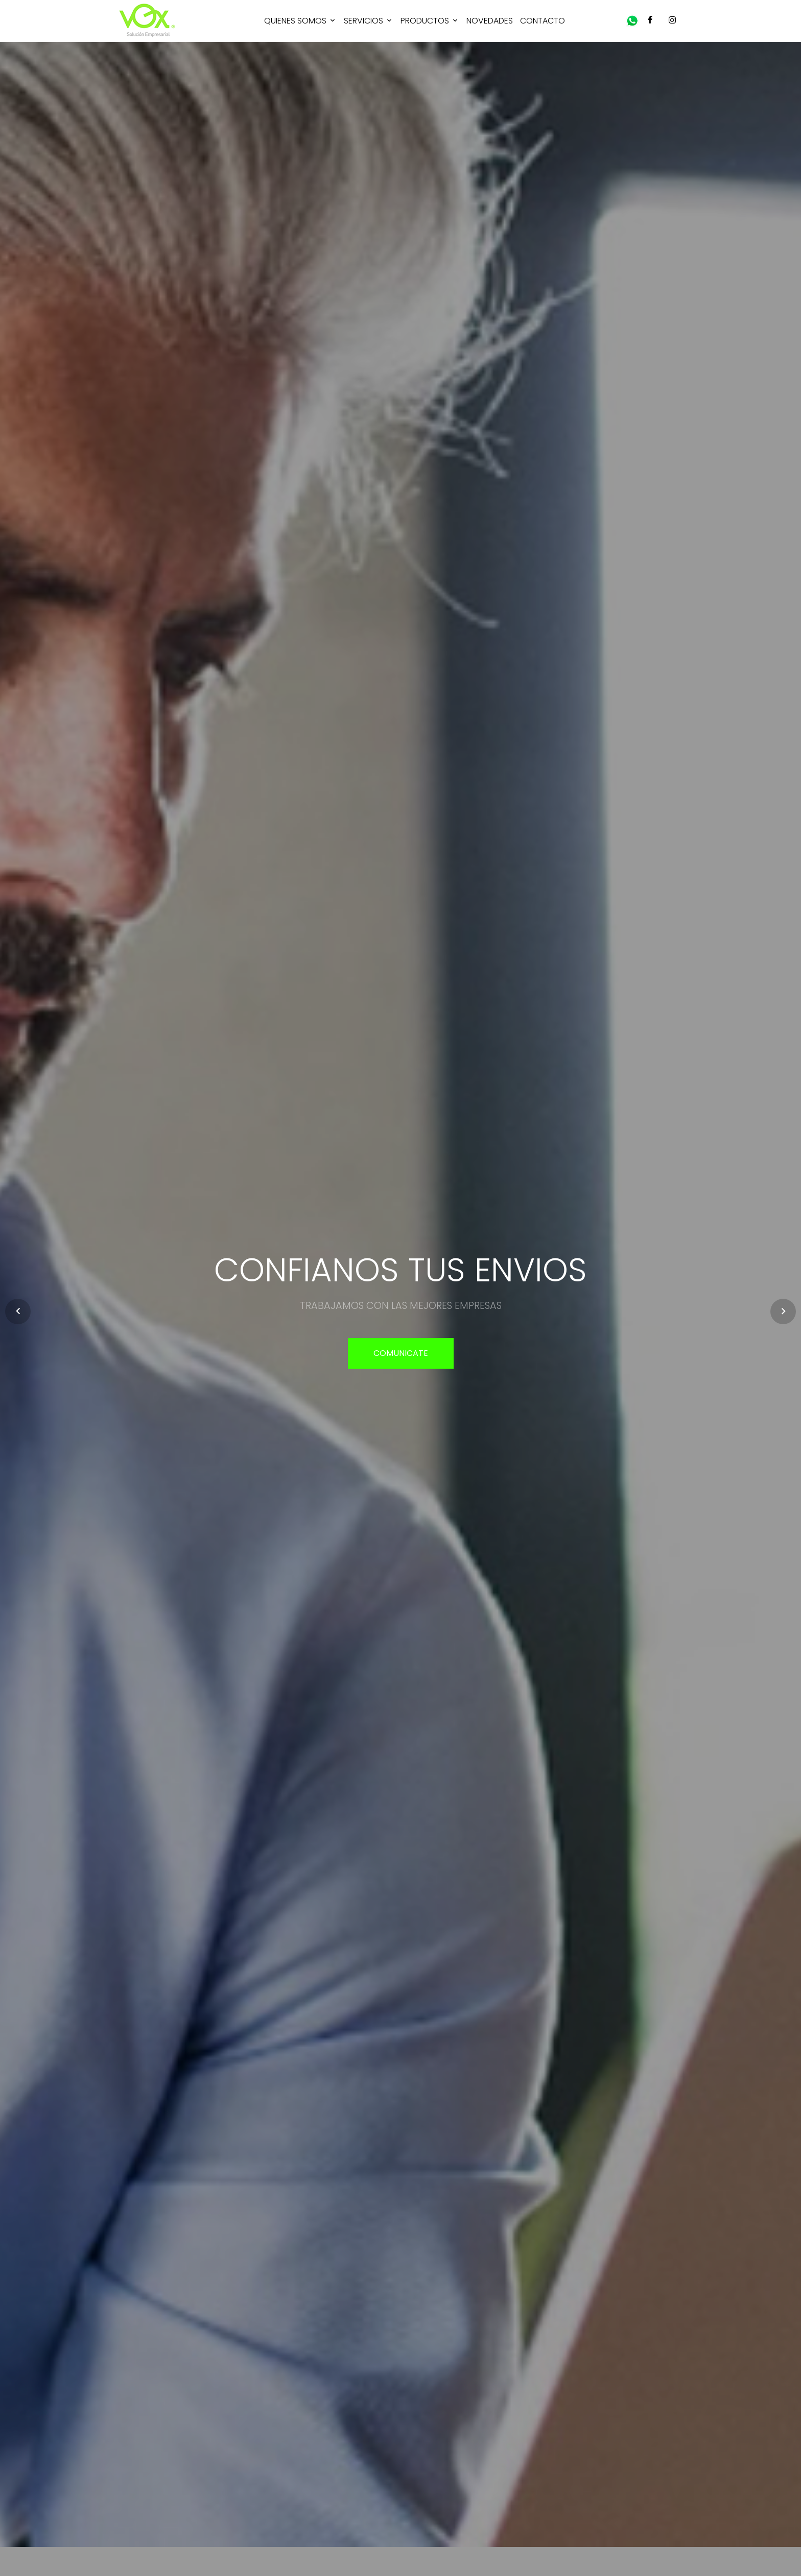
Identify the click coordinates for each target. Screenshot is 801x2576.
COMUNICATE (400, 1353)
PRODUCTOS (424, 21)
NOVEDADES (489, 21)
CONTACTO (542, 21)
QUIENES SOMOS (295, 21)
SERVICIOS (363, 21)
